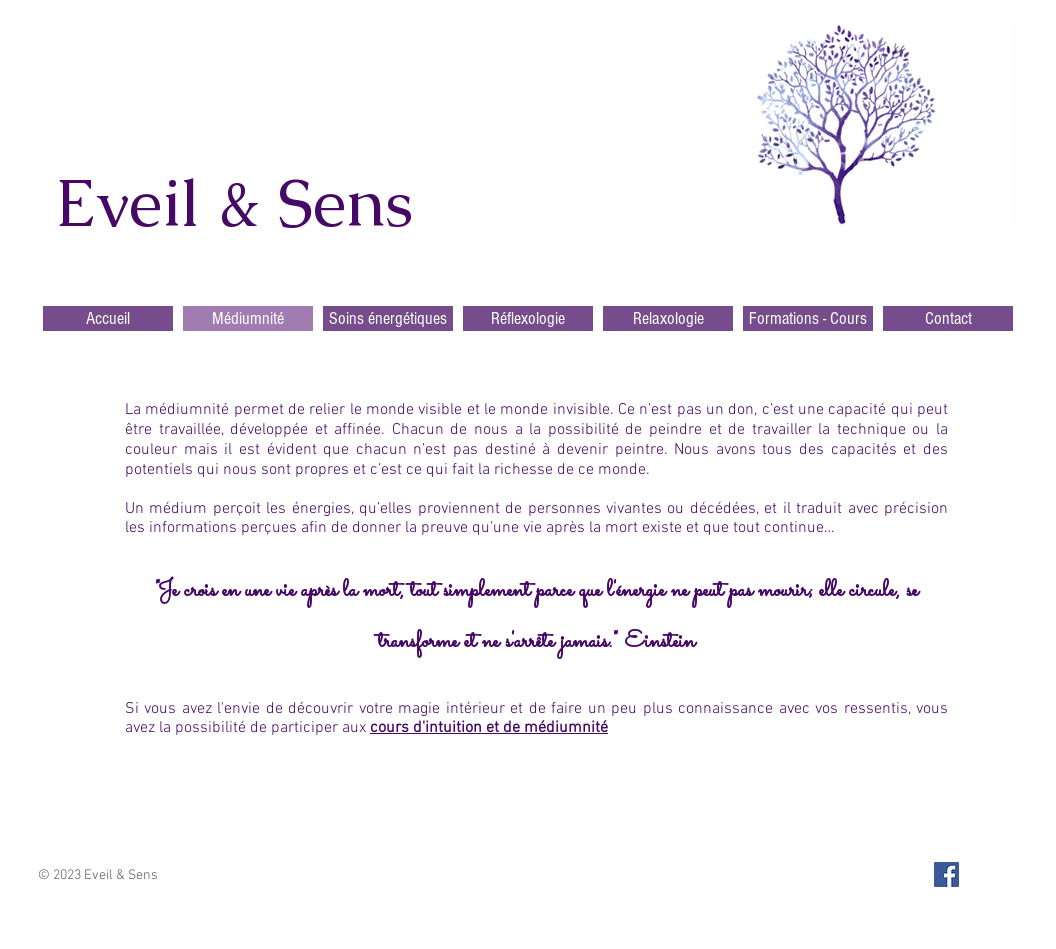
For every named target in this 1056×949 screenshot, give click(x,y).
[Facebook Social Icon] (946, 874)
